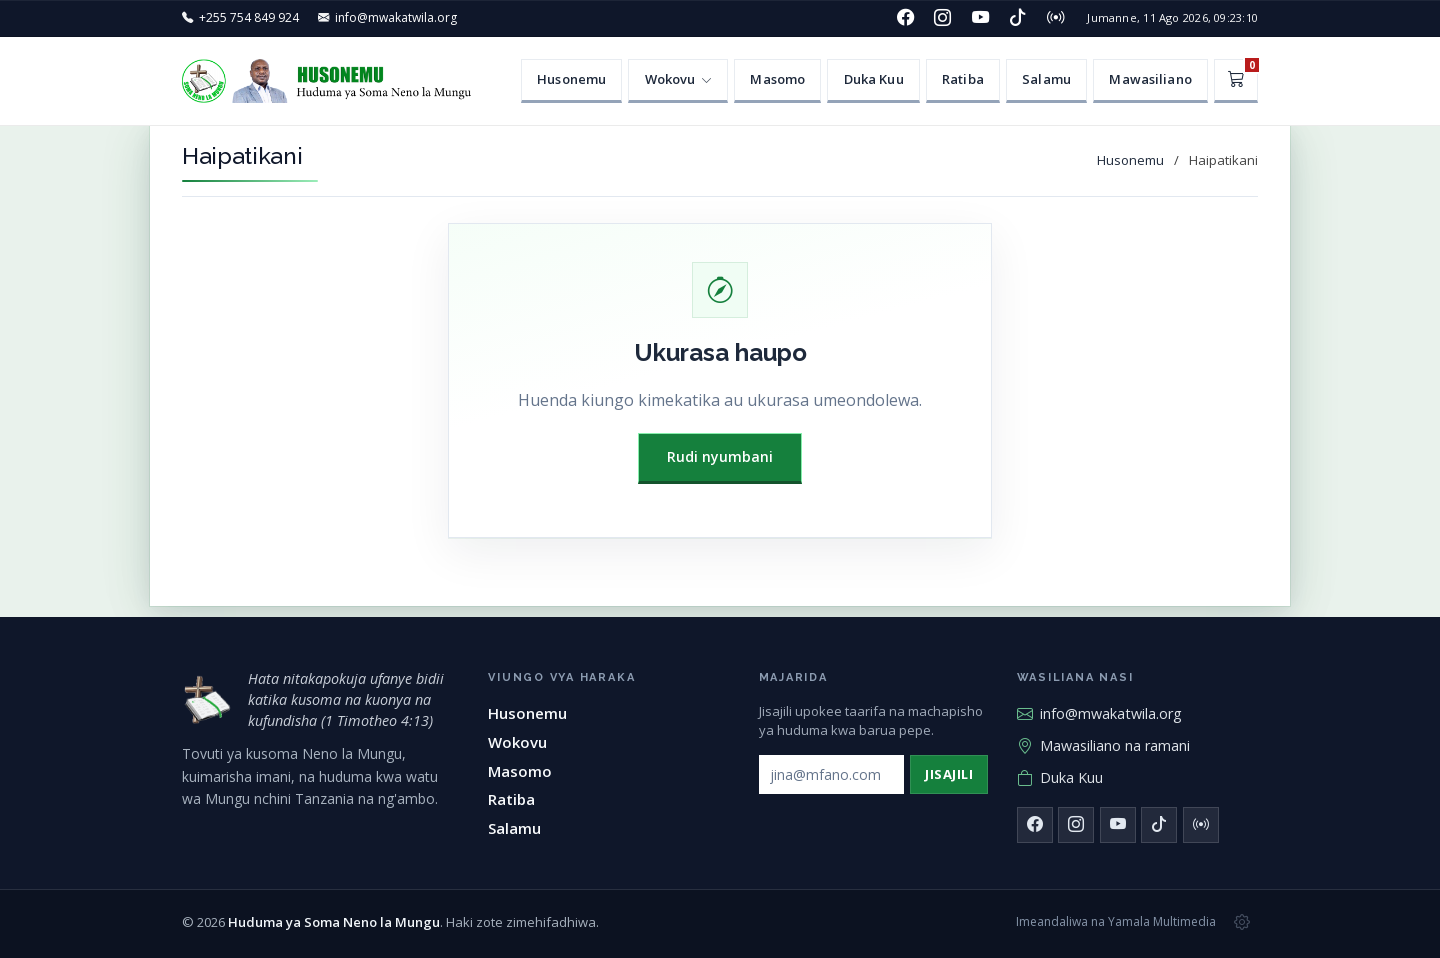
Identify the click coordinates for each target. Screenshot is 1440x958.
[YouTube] (980, 18)
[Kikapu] (1236, 81)
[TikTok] (1018, 18)
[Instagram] (943, 18)
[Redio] (1055, 18)
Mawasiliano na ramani (1103, 746)
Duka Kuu (874, 79)
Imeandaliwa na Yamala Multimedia (1116, 921)
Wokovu (517, 742)
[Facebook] (905, 18)
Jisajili (949, 774)
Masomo (777, 79)
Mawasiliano (1150, 79)
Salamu (1046, 79)
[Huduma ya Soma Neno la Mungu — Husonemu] (332, 81)
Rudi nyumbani (720, 456)
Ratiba (963, 79)
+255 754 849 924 (249, 17)
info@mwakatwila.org (396, 17)
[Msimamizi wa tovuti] (1242, 922)
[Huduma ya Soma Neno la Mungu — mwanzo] (207, 700)
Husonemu (571, 79)
